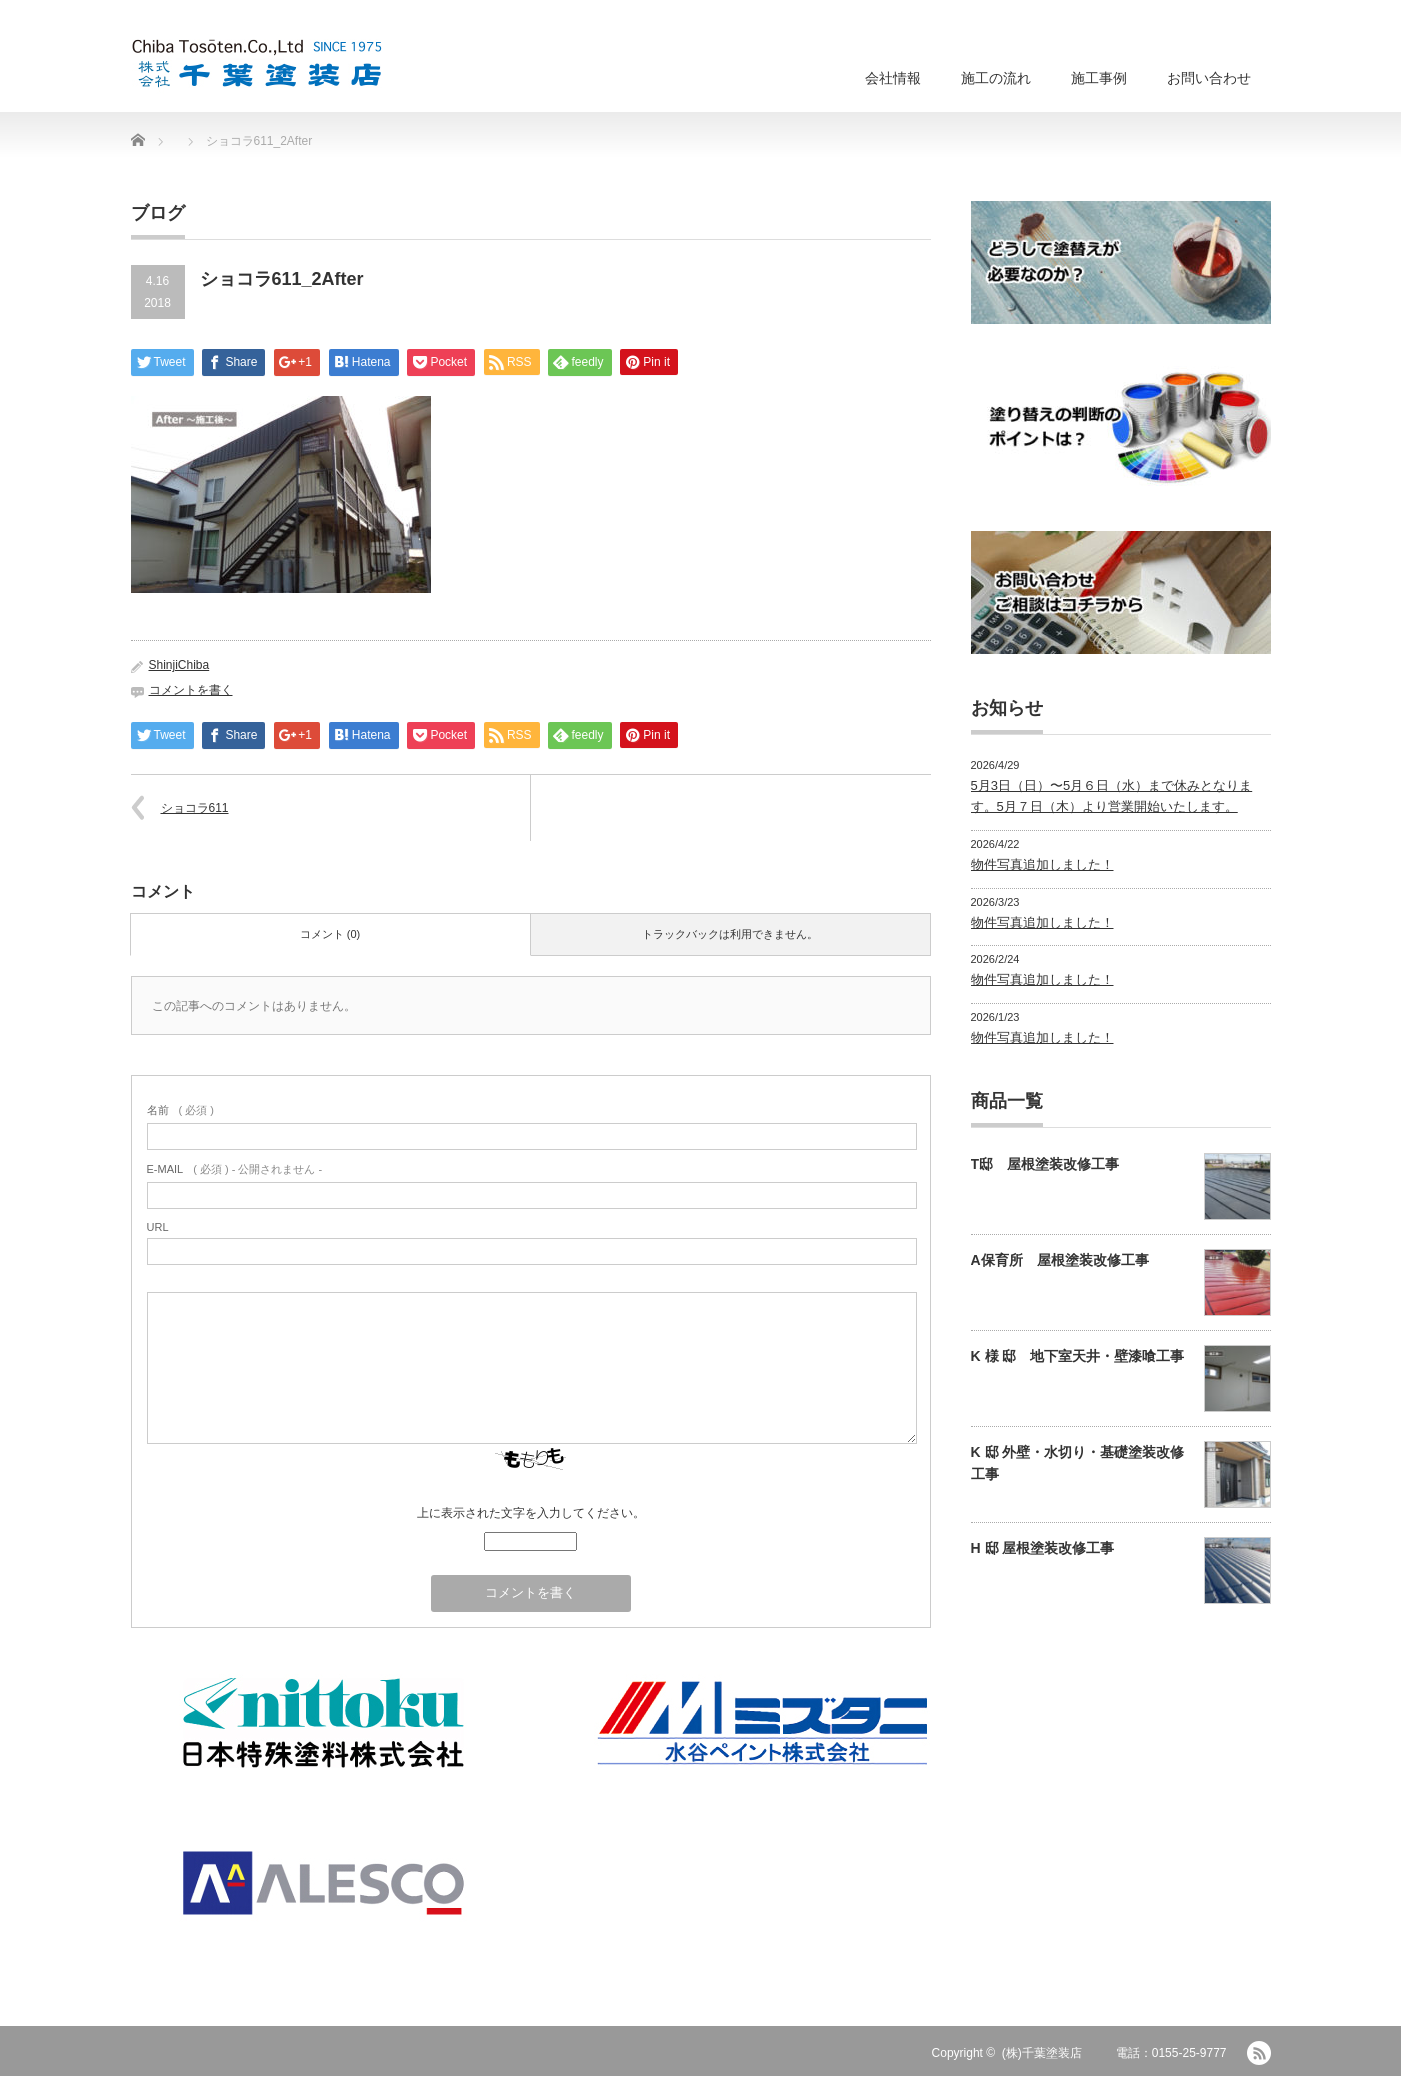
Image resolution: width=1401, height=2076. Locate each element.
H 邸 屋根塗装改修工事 (1043, 1548)
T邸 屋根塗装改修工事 (1045, 1164)
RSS (1259, 2053)
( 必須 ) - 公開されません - (235, 1169)
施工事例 (1099, 78)
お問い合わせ (1209, 78)
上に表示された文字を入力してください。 (531, 1513)
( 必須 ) (180, 1110)
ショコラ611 (195, 808)
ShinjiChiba (179, 665)
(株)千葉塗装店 (1042, 2053)
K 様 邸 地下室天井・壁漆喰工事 (1078, 1356)
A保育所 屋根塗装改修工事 (1060, 1260)
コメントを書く (191, 690)
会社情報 (893, 78)
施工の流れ (996, 78)
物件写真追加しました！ (1042, 864)
